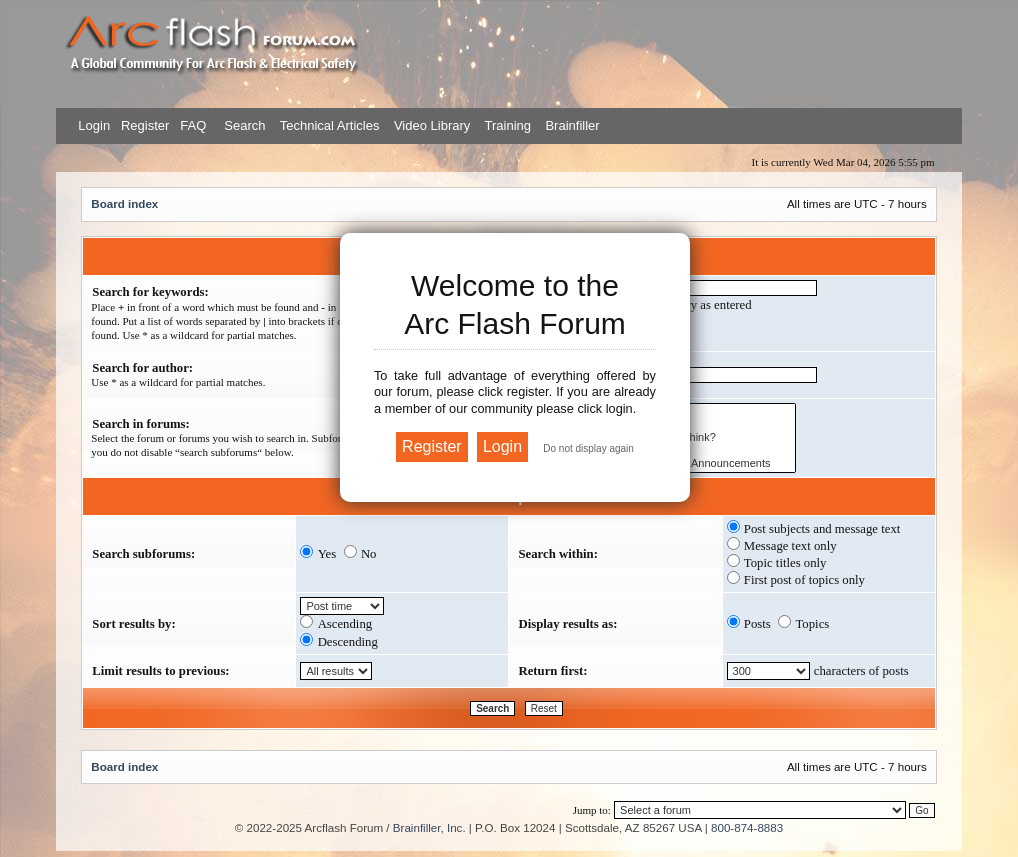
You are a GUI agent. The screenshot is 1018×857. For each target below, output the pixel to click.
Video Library (432, 125)
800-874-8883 (747, 827)
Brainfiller (572, 125)
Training (508, 125)
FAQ (192, 125)
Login (94, 125)
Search (243, 125)
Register (143, 125)
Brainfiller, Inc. (429, 827)
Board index (124, 203)
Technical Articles (330, 125)
